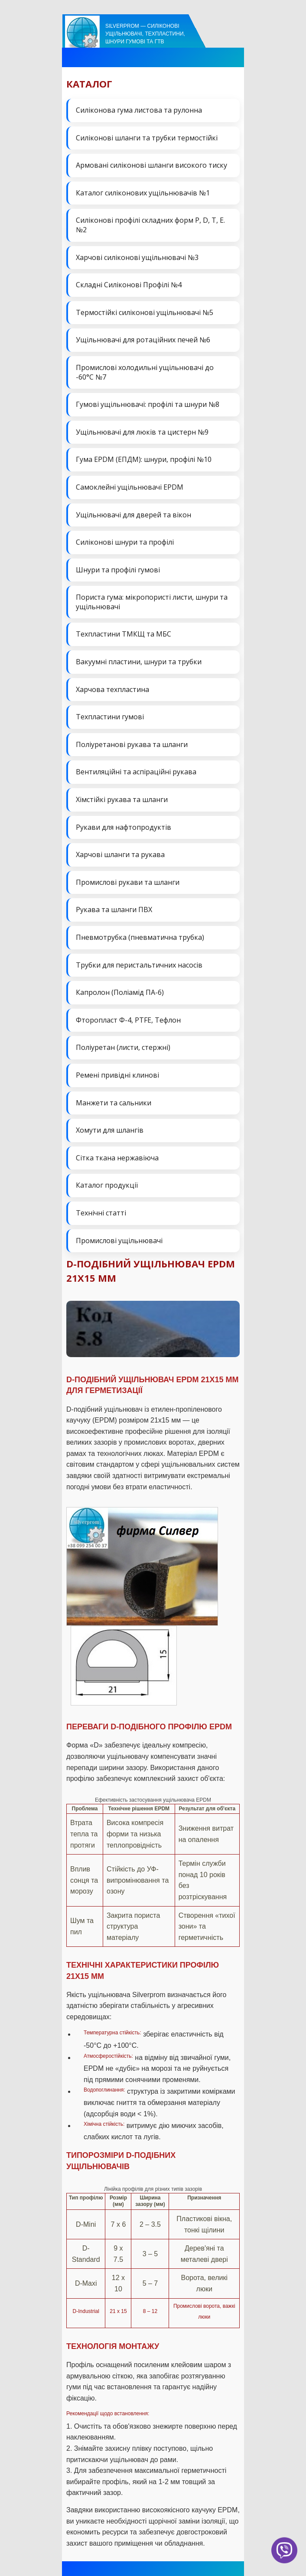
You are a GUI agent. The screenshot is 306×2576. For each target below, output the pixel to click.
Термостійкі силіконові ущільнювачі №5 (144, 312)
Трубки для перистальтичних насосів (139, 965)
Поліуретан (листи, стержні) (123, 1047)
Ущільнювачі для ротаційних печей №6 (143, 339)
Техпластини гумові (110, 716)
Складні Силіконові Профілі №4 (129, 284)
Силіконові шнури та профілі (125, 542)
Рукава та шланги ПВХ (114, 909)
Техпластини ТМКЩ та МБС (123, 634)
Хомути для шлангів (109, 1130)
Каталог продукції (107, 1185)
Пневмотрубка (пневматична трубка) (140, 937)
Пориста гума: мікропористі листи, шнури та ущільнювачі (152, 601)
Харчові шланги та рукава (120, 854)
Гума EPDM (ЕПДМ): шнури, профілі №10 (144, 459)
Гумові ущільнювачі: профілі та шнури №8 (147, 404)
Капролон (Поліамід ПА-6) (120, 992)
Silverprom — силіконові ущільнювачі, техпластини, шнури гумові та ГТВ (145, 34)
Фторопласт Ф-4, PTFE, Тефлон (128, 1020)
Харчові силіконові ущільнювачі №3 (137, 257)
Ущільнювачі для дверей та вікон (133, 515)
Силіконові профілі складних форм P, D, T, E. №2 (150, 224)
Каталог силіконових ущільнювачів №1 (143, 193)
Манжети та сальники (113, 1103)
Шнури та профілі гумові (118, 570)
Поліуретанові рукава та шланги (132, 744)
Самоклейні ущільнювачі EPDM (129, 487)
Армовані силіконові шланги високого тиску (151, 165)
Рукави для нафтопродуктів (123, 827)
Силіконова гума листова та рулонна (139, 110)
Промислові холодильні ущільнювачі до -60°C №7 (145, 372)
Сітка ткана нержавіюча (117, 1158)
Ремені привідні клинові (117, 1075)
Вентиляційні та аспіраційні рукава (136, 771)
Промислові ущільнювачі (119, 1240)
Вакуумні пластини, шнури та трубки (139, 661)
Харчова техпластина (112, 689)
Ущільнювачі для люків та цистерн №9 (142, 432)
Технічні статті (101, 1213)
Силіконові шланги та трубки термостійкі (147, 138)
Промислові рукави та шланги (127, 882)
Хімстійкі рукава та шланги (122, 799)
